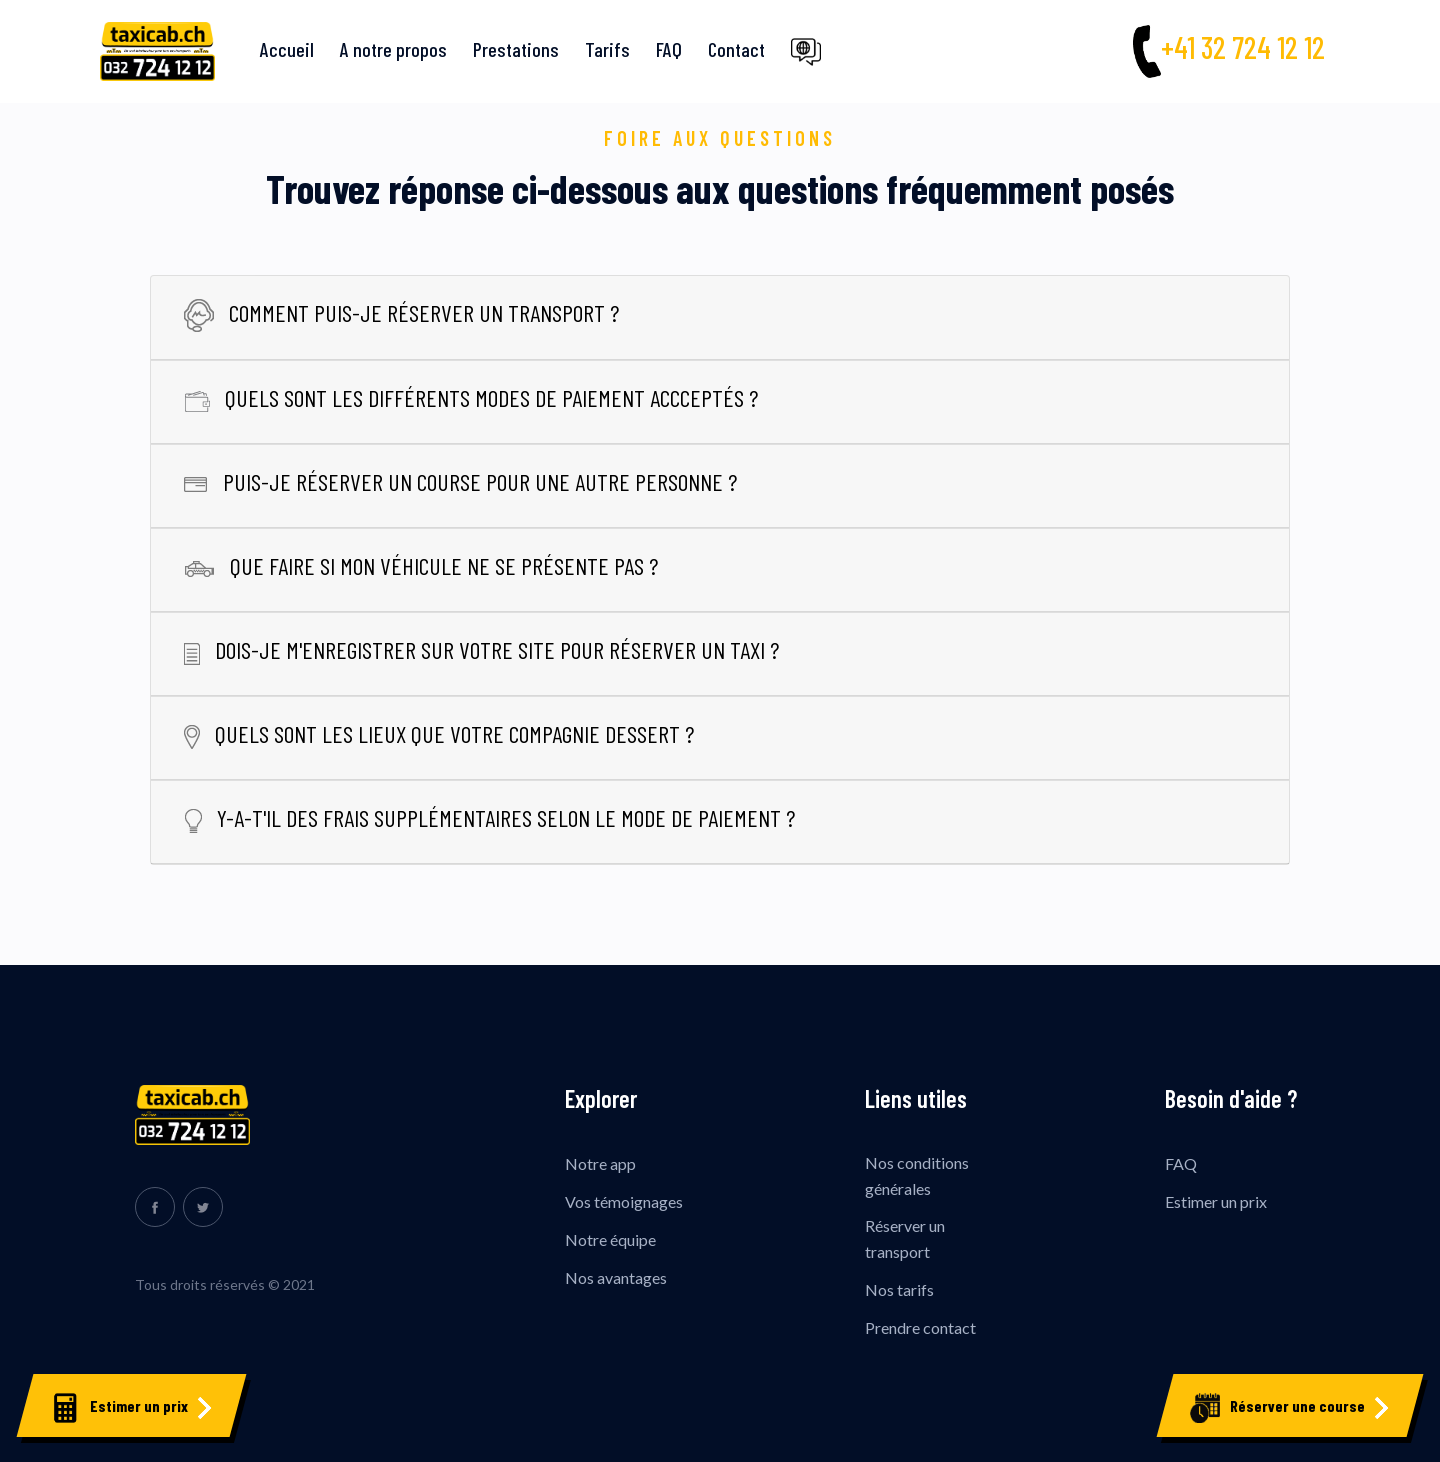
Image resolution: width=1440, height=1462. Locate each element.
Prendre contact (920, 1327)
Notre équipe (610, 1239)
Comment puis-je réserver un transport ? (401, 312)
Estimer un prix (1216, 1201)
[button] (808, 51)
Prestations (516, 49)
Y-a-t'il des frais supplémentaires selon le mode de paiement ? (489, 817)
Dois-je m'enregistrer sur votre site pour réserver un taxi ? (481, 649)
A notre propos (393, 49)
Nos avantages (616, 1277)
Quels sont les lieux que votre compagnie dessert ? (439, 733)
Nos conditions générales (917, 1175)
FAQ (669, 49)
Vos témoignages (624, 1201)
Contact (736, 49)
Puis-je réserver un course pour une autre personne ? (460, 481)
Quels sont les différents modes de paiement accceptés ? (471, 397)
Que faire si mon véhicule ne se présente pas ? (421, 565)
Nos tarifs (899, 1289)
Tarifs (607, 49)
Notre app (600, 1163)
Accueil (287, 49)
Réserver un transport (905, 1238)
